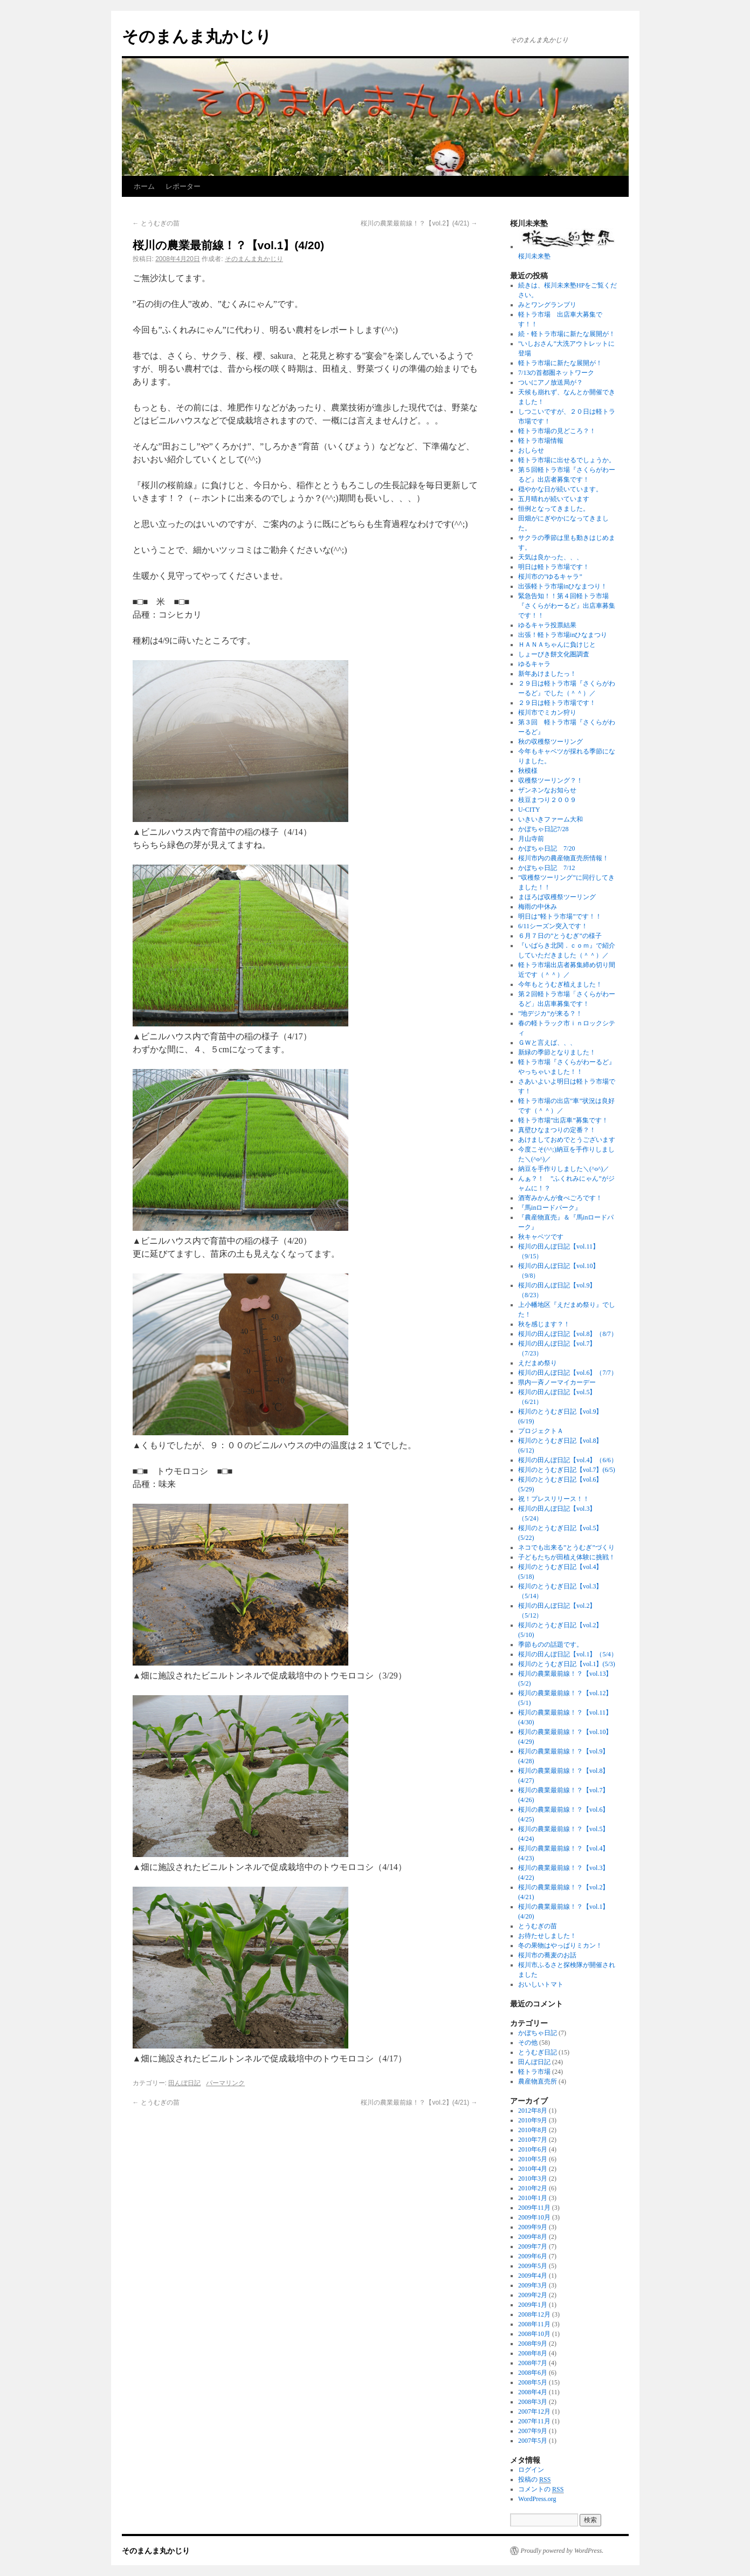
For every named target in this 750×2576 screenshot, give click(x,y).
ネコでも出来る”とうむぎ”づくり (566, 1547)
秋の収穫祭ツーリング (550, 741)
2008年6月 (532, 2372)
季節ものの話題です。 (550, 1644)
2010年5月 (532, 2159)
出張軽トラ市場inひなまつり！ (562, 586)
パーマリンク (225, 2083)
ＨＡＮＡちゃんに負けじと (557, 644)
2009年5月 (532, 2266)
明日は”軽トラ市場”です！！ (560, 916)
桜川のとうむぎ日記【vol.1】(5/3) (566, 1664)
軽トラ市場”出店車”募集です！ (563, 1120)
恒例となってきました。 (553, 508)
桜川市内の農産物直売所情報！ (563, 858)
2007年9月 (532, 2431)
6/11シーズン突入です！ (553, 926)
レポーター (183, 186)
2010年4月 (532, 2169)
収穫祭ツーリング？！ (550, 780)
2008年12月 (534, 2314)
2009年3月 (532, 2285)
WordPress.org (537, 2499)
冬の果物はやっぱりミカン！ (560, 1945)
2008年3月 (532, 2402)
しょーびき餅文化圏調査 (553, 654)
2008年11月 (534, 2324)
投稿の (534, 2480)
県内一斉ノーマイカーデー (557, 1382)
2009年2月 (532, 2295)
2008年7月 (532, 2363)
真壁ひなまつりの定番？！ (557, 1130)
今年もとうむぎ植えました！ (560, 984)
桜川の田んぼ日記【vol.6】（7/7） (567, 1372)
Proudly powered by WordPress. (562, 2550)
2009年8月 (532, 2237)
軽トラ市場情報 (540, 440)
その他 (528, 2042)
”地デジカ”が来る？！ (550, 1013)
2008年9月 (532, 2343)
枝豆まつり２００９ (547, 800)
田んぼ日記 (184, 2083)
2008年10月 (534, 2334)
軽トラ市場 (534, 2071)
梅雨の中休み (537, 906)
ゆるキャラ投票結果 (547, 625)
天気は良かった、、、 (550, 557)
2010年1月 (532, 2198)
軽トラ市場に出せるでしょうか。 (566, 460)
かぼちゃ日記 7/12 (546, 868)
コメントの (540, 2489)
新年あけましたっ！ (547, 673)
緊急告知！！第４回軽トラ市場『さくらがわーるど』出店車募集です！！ (566, 605)
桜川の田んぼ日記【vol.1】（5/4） (567, 1654)
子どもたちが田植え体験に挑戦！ (566, 1557)
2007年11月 (534, 2421)
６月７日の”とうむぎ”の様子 (560, 936)
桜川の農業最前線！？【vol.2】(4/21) (419, 223)
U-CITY (529, 809)
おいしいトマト (540, 1984)
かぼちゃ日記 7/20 (546, 848)
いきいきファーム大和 (550, 819)
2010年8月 (532, 2130)
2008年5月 (532, 2382)
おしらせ (531, 450)
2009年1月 (532, 2304)
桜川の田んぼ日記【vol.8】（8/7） (567, 1334)
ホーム (144, 186)
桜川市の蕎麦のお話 (547, 1955)
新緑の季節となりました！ (557, 1052)
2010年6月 (532, 2149)
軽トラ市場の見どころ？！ (557, 431)
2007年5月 (532, 2440)
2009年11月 (534, 2207)
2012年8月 (532, 2110)
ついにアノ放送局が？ (550, 382)
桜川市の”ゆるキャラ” (550, 576)
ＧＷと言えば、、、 (547, 1042)
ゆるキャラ (534, 664)
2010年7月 (532, 2139)
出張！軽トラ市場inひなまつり (562, 635)
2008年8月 (532, 2353)
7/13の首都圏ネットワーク (556, 372)
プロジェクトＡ (540, 1431)
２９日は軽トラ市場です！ (557, 703)
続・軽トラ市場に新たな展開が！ (566, 334)
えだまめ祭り (537, 1363)
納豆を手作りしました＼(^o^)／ (563, 1169)
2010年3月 (532, 2178)
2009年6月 (532, 2256)
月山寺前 (531, 838)
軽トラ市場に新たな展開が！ (560, 363)
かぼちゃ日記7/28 (543, 829)
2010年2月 (532, 2188)
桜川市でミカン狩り (547, 712)
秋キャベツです (540, 1237)
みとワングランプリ (547, 305)
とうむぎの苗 (156, 223)
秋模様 (528, 771)
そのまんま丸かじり (197, 36)
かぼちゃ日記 (537, 2033)
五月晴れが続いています (553, 499)
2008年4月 (532, 2392)
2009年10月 (534, 2217)
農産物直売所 (537, 2081)
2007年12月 (534, 2411)
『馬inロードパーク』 (549, 1207)
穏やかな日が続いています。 (560, 489)
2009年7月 (532, 2246)
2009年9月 (532, 2227)
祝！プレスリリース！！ (553, 1499)
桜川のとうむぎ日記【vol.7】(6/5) (566, 1470)
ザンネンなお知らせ (547, 790)
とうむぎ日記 (537, 2052)
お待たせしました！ (547, 1936)
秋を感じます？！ (544, 1324)
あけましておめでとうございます (566, 1139)
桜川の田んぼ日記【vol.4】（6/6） (567, 1460)
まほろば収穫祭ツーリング (557, 897)
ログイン (531, 2470)
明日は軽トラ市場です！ (553, 567)
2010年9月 (532, 2120)
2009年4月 (532, 2275)
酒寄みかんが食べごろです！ (560, 1198)
